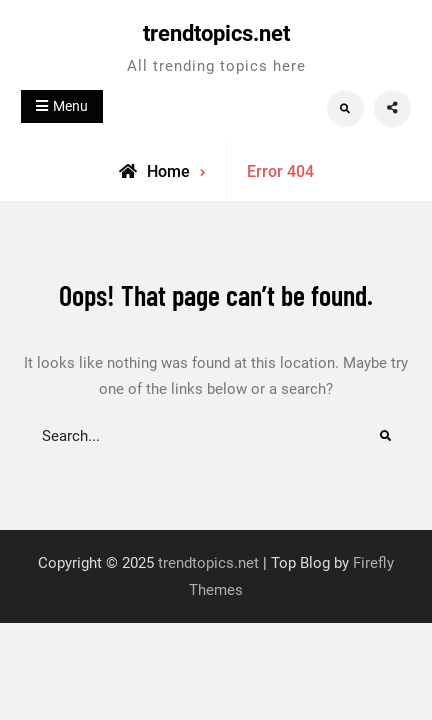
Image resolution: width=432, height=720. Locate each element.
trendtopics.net (216, 33)
